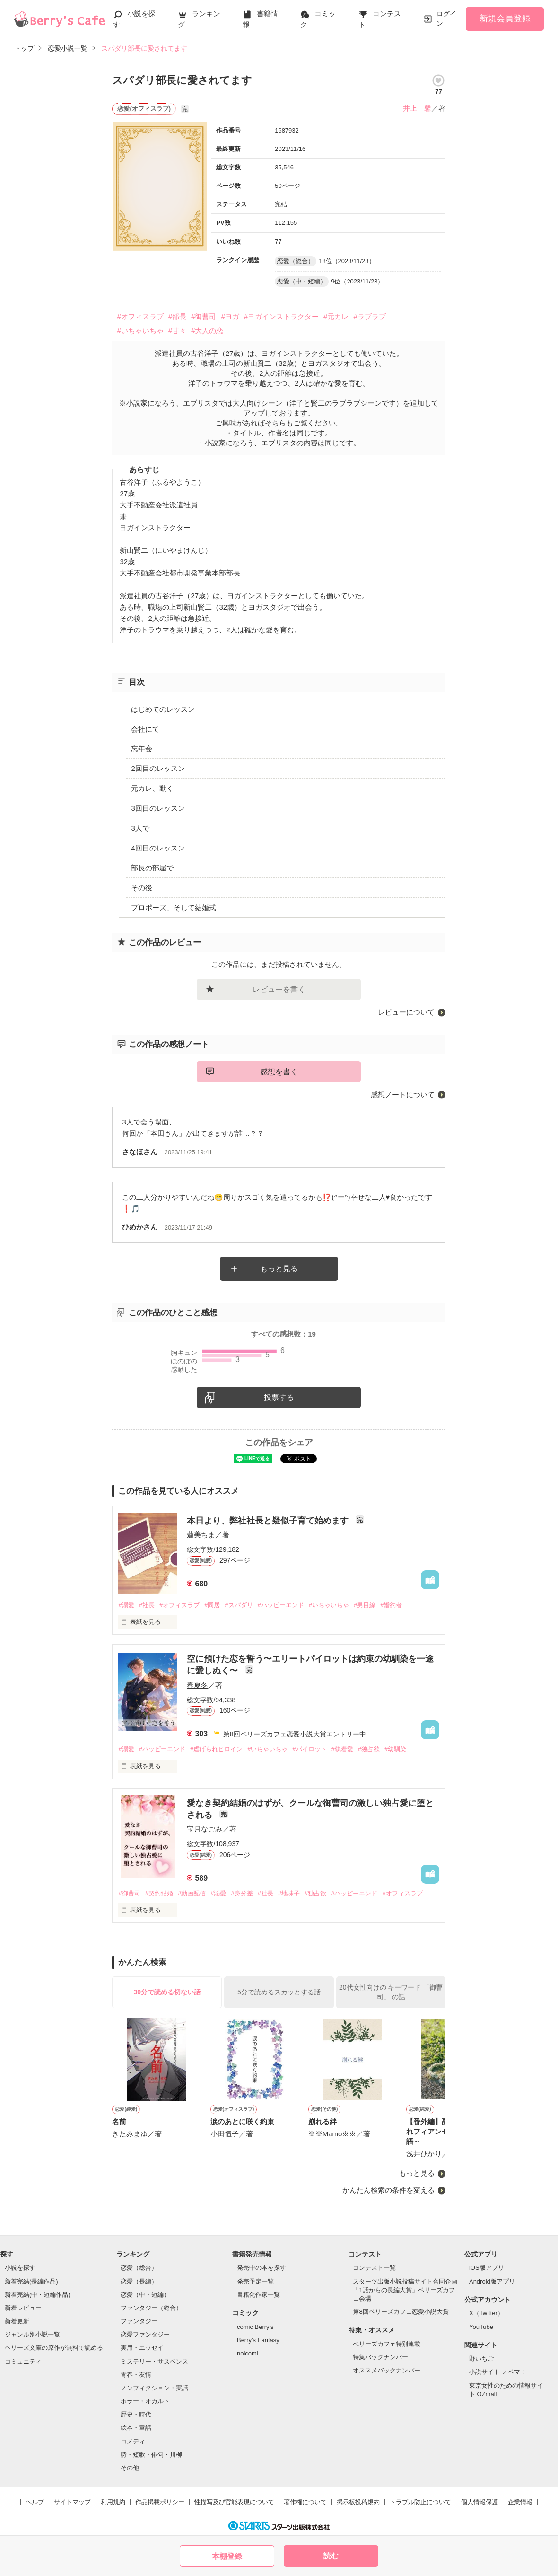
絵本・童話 (136, 2427)
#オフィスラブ (140, 316)
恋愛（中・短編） (145, 2294)
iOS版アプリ (486, 2267)
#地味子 (289, 1893)
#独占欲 (369, 1749)
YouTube (481, 2326)
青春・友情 (136, 2374)
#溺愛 (126, 1605)
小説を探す (20, 2267)
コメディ (133, 2441)
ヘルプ (35, 2501)
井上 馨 (417, 108)
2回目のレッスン (157, 768)
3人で (140, 828)
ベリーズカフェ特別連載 (386, 2343)
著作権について (305, 2501)
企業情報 (520, 2501)
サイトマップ (72, 2501)
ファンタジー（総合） (151, 2307)
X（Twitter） (486, 2313)
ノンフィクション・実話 (154, 2387)
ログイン (446, 18)
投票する (279, 1397)
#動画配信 (192, 1893)
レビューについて (406, 1012)
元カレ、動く (152, 788)
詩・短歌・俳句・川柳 (151, 2454)
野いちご (481, 2358)
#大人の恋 (207, 331)
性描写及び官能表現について (234, 2501)
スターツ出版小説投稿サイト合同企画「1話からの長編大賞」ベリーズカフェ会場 (405, 2290)
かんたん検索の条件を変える (388, 2190)
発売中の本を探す (261, 2267)
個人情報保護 (479, 2501)
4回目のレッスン (157, 848)
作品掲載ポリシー (159, 2501)
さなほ (132, 1152)
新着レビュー (23, 2307)
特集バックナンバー (380, 2357)
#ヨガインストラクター (281, 316)
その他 (130, 2467)
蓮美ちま (201, 1535)
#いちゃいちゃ (140, 331)
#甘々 (177, 331)
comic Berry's (255, 2326)
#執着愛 (342, 1749)
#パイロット (309, 1749)
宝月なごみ (204, 1829)
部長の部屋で (152, 868)
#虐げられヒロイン (216, 1749)
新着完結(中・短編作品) (37, 2294)
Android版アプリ (492, 2281)
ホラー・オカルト (145, 2401)
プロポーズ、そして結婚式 (173, 907)
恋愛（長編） (139, 2281)
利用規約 (113, 2501)
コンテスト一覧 (374, 2267)
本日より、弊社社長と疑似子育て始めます (269, 1520)
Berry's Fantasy (258, 2340)
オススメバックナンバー (386, 2370)
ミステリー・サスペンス (154, 2361)
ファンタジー (139, 2321)
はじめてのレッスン (163, 709)
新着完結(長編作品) (31, 2281)
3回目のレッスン (157, 808)
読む (331, 2556)
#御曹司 (203, 316)
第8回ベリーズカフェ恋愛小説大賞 (400, 2311)
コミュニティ (23, 2361)
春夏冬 (197, 1685)
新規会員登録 (505, 18)
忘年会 (141, 748)
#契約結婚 (159, 1893)
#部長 (177, 316)
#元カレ (336, 316)
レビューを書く (279, 989)
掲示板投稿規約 (358, 2501)
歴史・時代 (136, 2414)
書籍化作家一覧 (258, 2294)
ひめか (132, 1227)
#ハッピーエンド (281, 1605)
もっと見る (279, 1269)
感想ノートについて (403, 1094)
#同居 (212, 1605)
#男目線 (364, 1605)
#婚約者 (391, 1605)
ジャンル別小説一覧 (32, 2334)
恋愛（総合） (139, 2267)
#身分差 (242, 1893)
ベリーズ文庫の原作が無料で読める (54, 2347)
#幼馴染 (395, 1749)
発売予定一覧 (255, 2281)
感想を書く (279, 1072)
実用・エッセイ (142, 2347)
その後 (141, 888)
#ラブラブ (369, 316)
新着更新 (17, 2321)
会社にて (145, 729)
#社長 (147, 1605)
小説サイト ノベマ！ (497, 2371)
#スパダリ (239, 1605)
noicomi (247, 2353)
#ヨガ (230, 316)
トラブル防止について (420, 2501)
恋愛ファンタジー (145, 2334)
